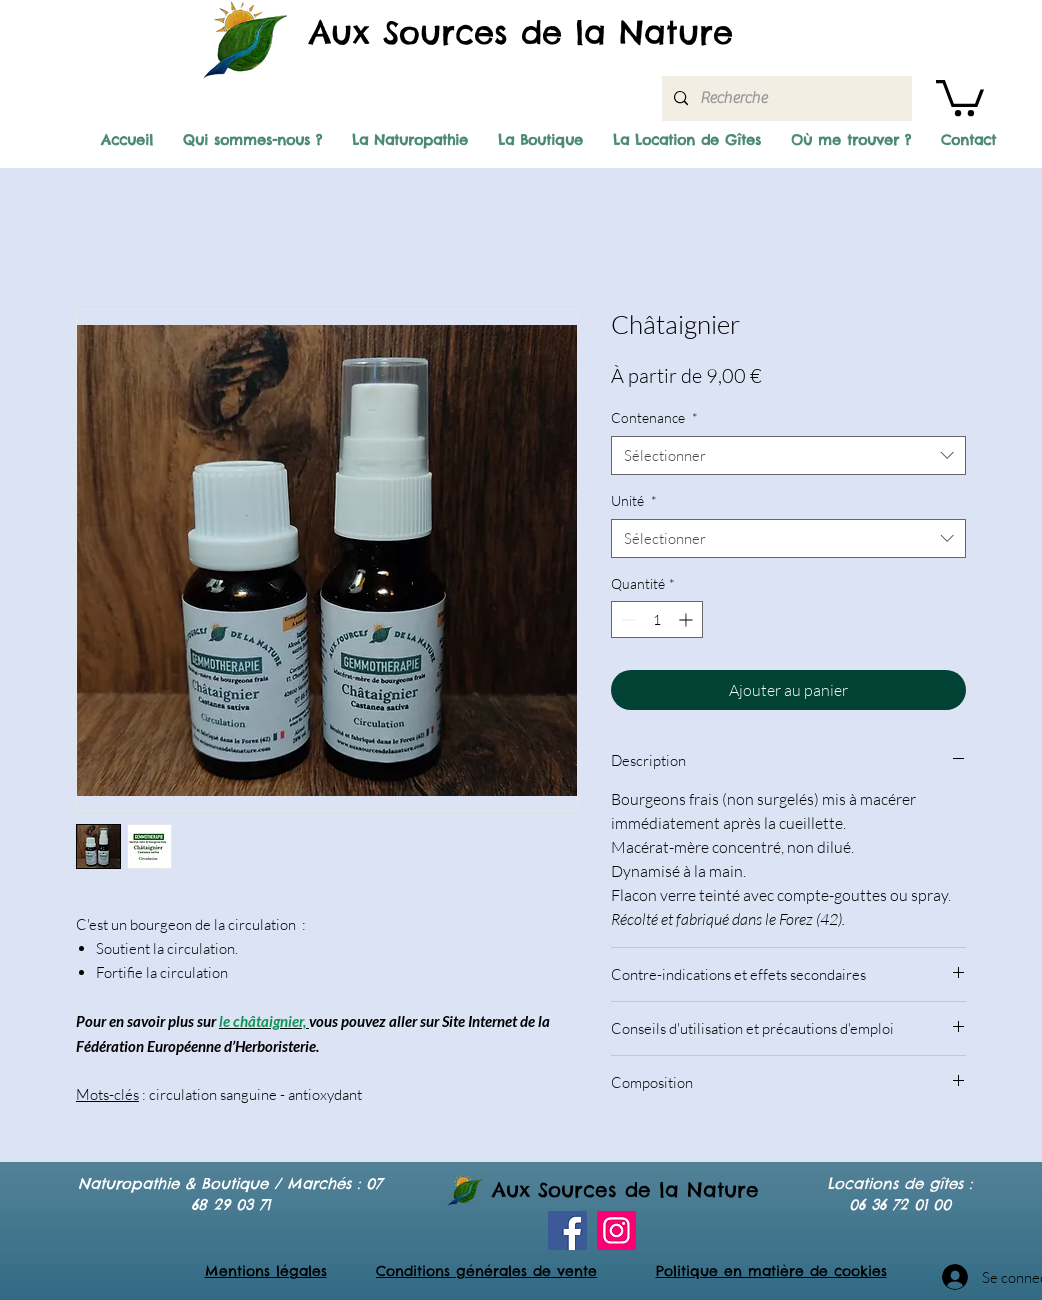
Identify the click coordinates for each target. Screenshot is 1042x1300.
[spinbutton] (657, 619)
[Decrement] (626, 619)
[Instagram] (616, 1230)
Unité (634, 500)
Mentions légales (266, 1271)
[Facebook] (567, 1230)
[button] (960, 96)
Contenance (654, 417)
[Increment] (687, 619)
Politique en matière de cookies (771, 1271)
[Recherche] (785, 98)
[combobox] (788, 455)
